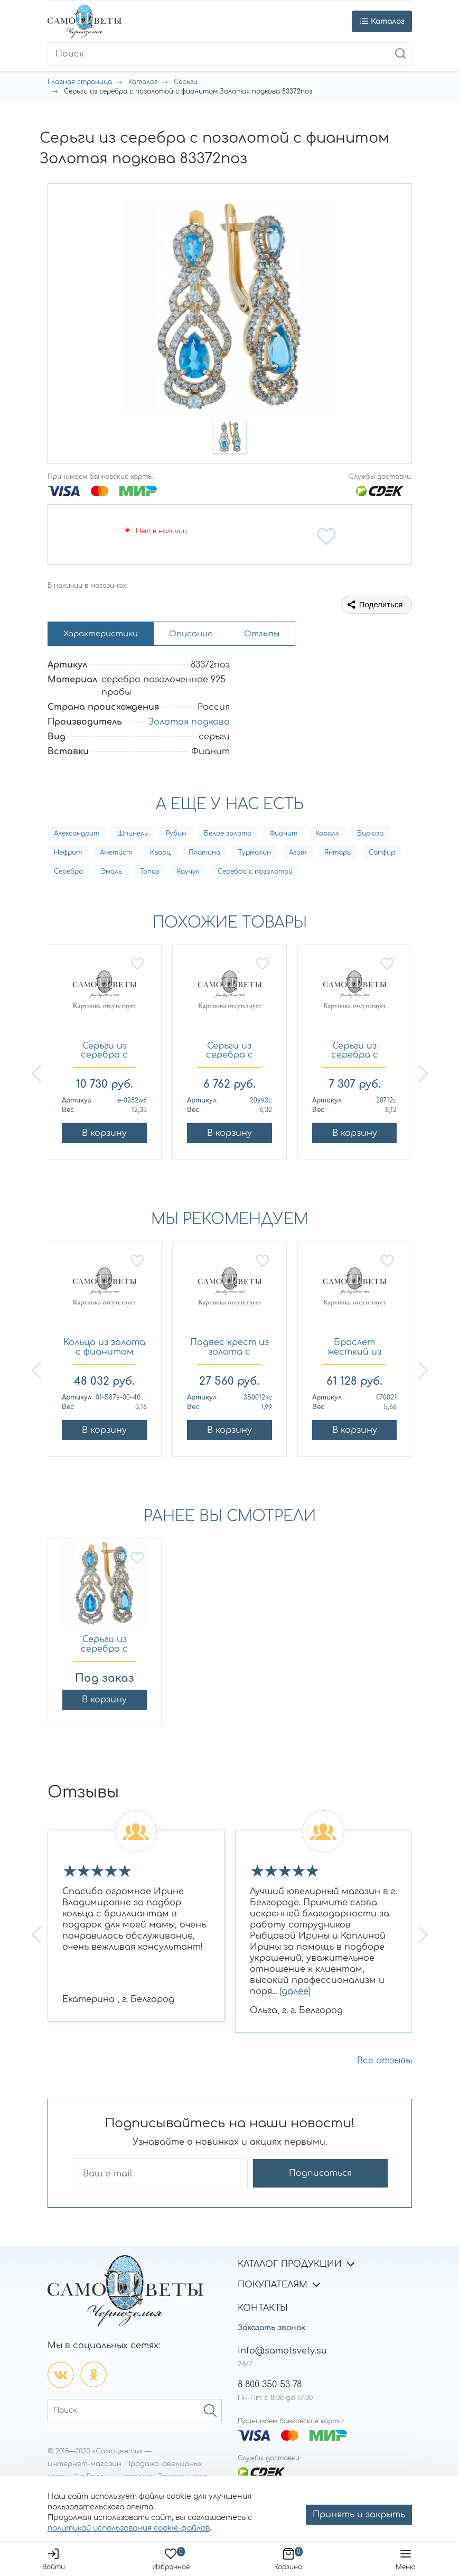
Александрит (76, 836)
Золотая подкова (189, 724)
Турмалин (254, 855)
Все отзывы (384, 2063)
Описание (204, 635)
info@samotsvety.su (282, 2353)
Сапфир (382, 855)
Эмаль (111, 874)
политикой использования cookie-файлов (129, 2528)
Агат (297, 855)
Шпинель (132, 836)
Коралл (327, 836)
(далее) (295, 1994)
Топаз (149, 874)
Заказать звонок (271, 2330)
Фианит (283, 836)
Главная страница (80, 82)
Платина (204, 855)
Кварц (160, 855)
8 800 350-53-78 (270, 2387)
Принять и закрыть (359, 2514)
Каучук (188, 874)
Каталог (142, 82)
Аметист (116, 855)
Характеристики (106, 635)
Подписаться (346, 2176)
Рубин (176, 836)
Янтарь (337, 855)
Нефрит (68, 855)
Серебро (68, 874)
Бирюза (370, 836)
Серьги (186, 82)
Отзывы (281, 635)
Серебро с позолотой (255, 874)
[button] (230, 436)
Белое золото (227, 836)
